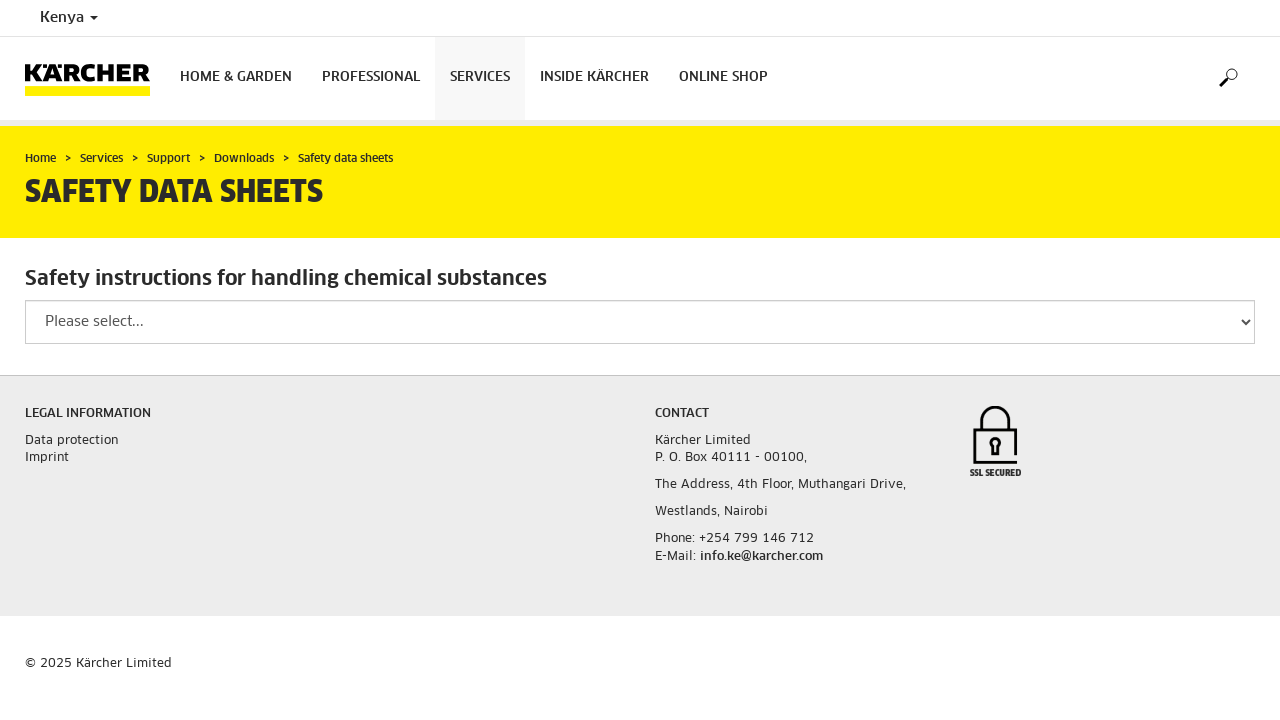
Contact (682, 414)
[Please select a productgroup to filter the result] (640, 322)
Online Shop (723, 77)
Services (480, 77)
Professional (371, 77)
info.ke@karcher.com (761, 557)
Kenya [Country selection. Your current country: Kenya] (69, 18)
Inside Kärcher (594, 77)
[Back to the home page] (95, 78)
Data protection (71, 441)
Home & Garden (236, 77)
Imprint (47, 458)
